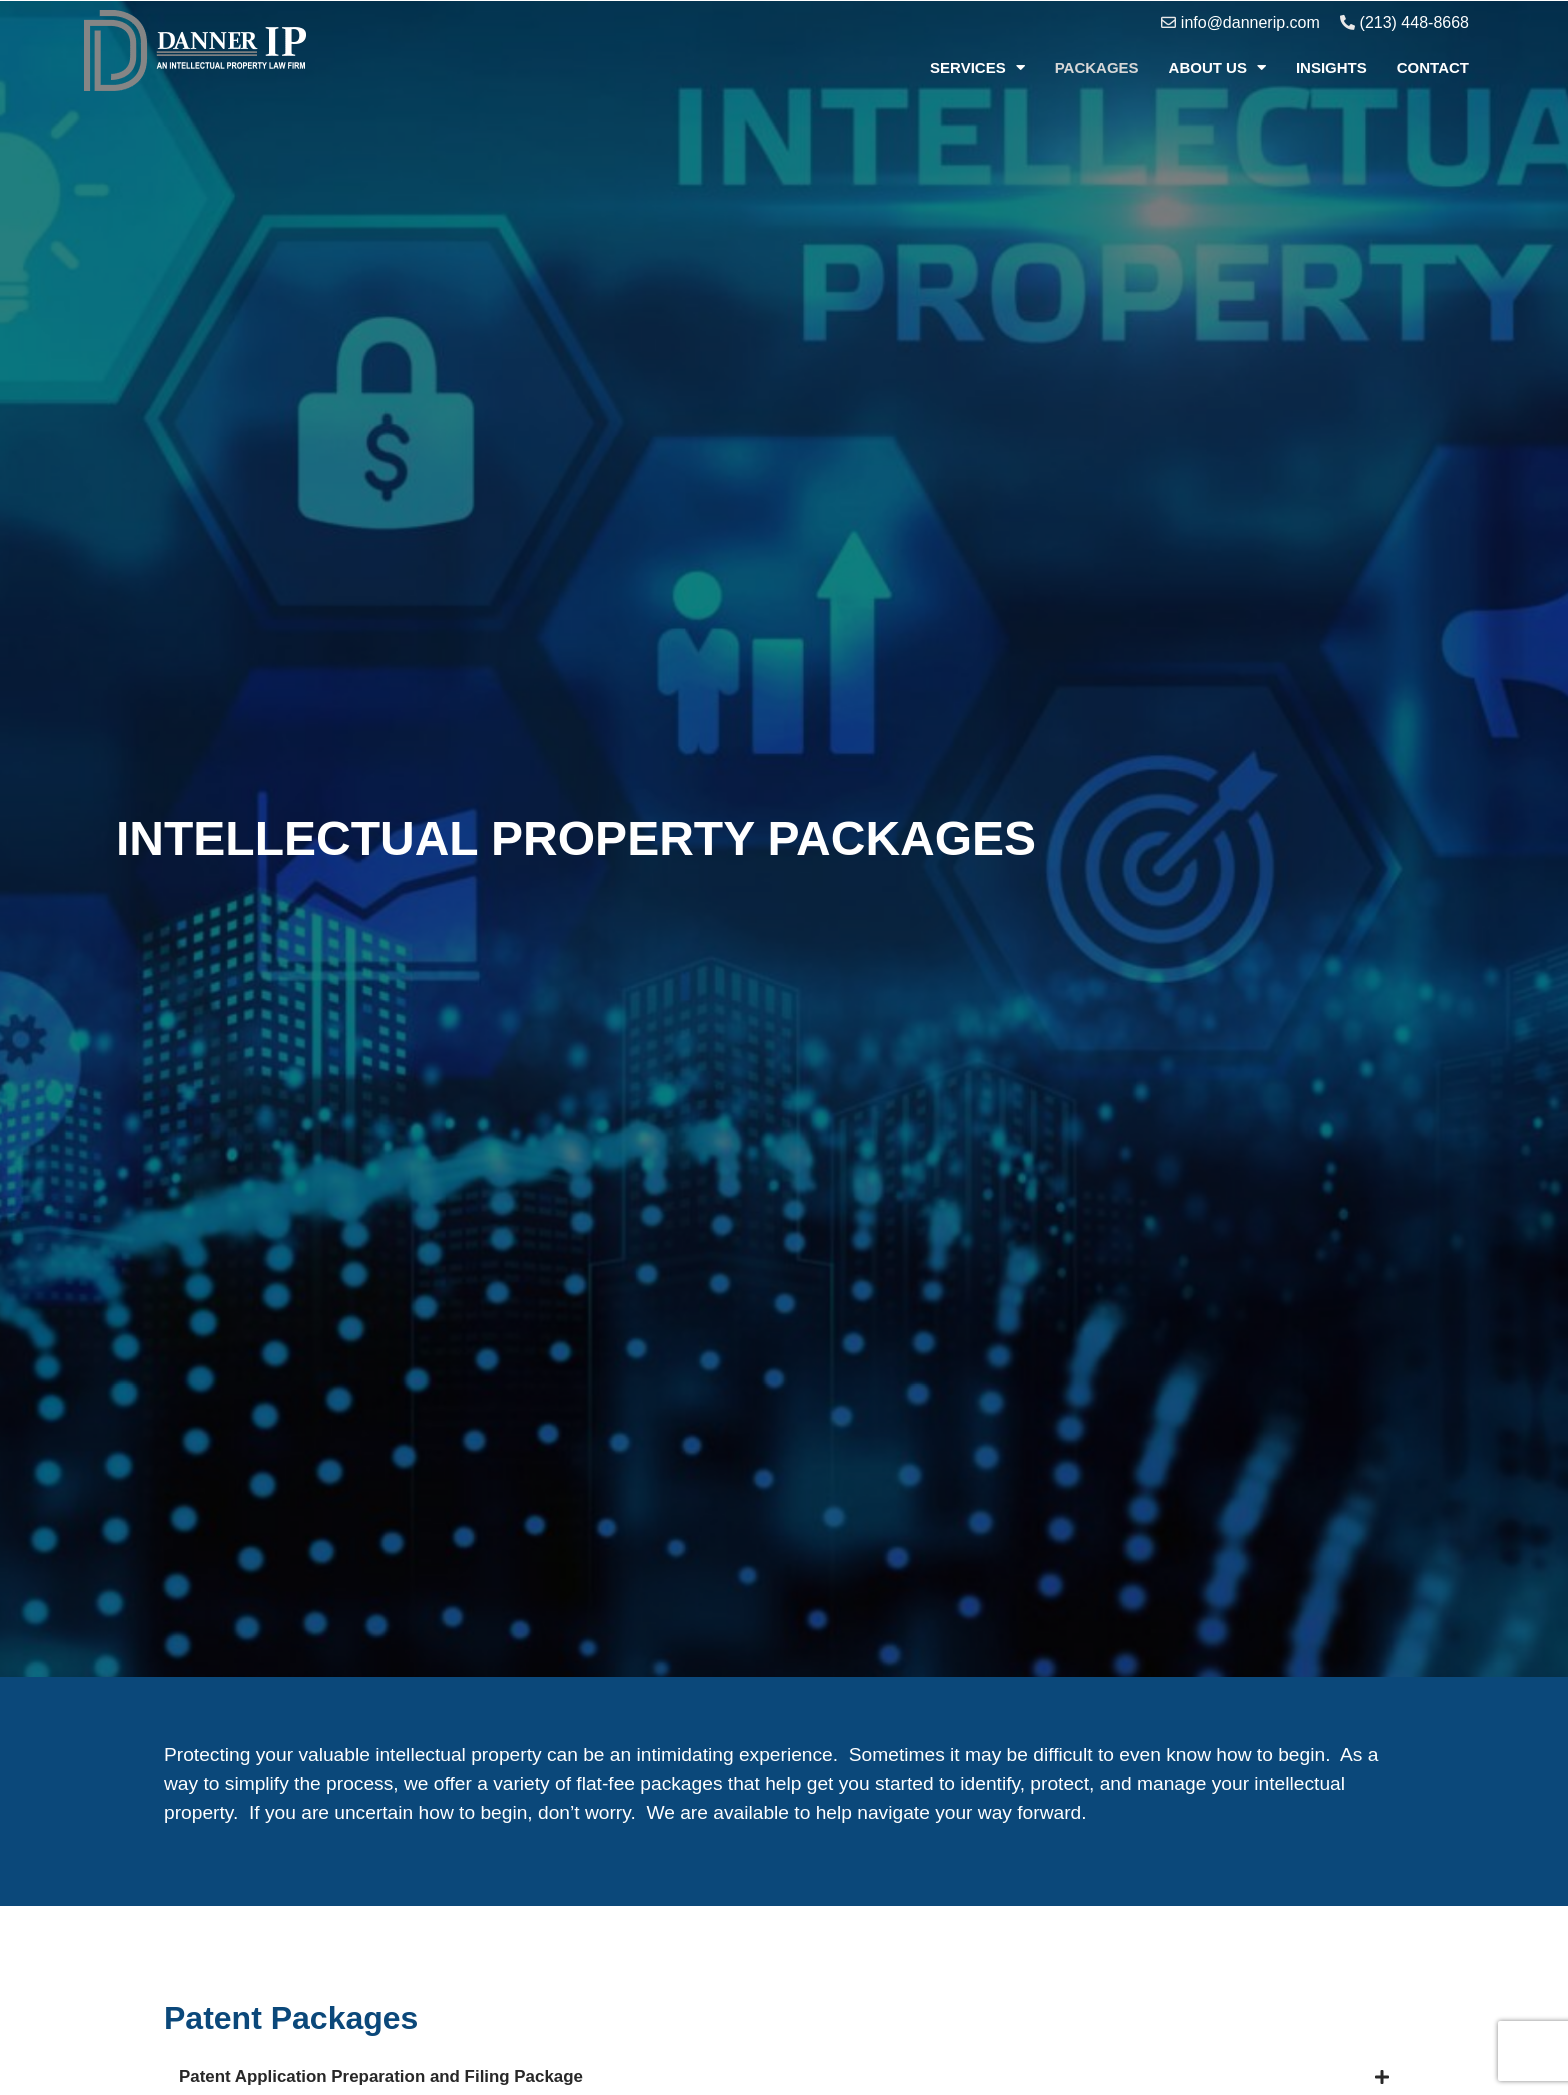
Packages (1097, 67)
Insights (1331, 67)
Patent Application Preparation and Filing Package (466, 2080)
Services (977, 67)
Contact (1433, 67)
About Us (1217, 67)
